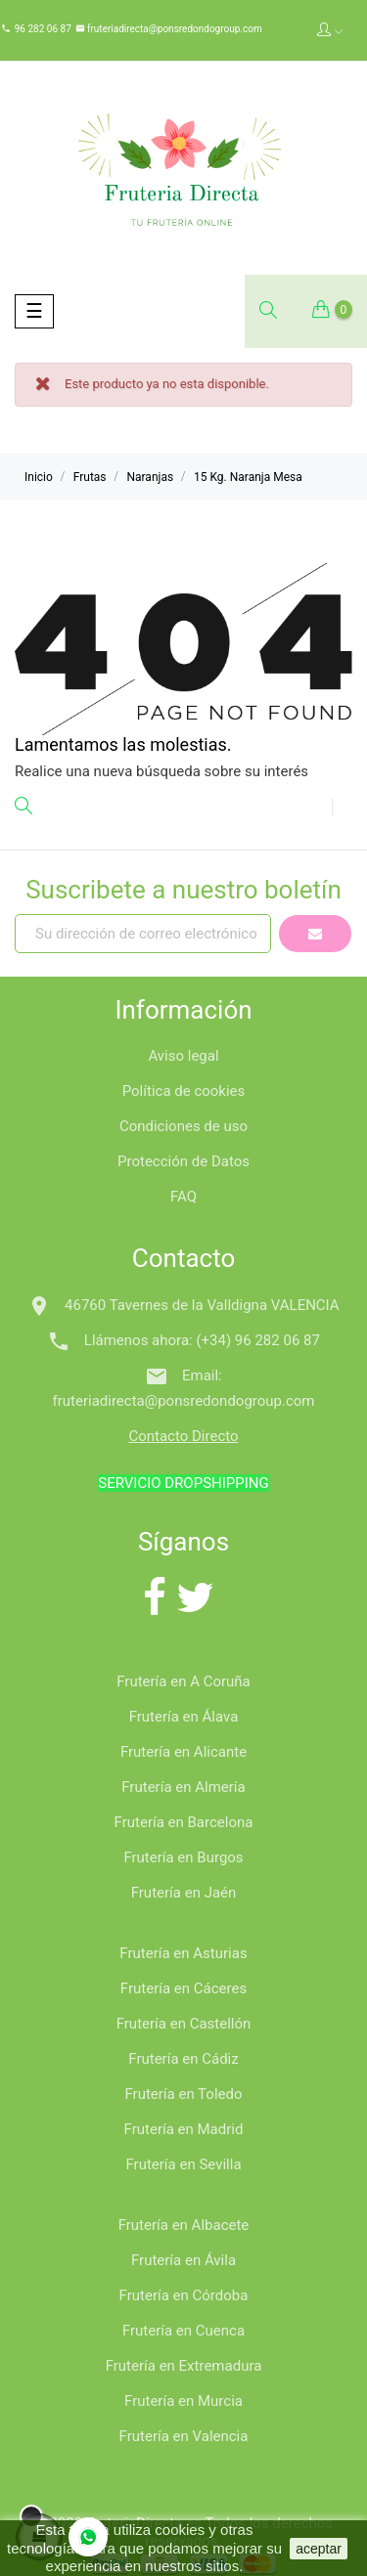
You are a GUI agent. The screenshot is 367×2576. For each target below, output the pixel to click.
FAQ (183, 1196)
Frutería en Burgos (183, 1857)
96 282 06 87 (43, 28)
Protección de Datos (183, 1161)
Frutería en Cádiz (183, 2059)
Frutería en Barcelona (184, 1822)
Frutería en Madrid (184, 2129)
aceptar (319, 2548)
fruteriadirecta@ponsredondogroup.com (173, 28)
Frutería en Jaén (184, 1892)
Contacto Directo (183, 1436)
